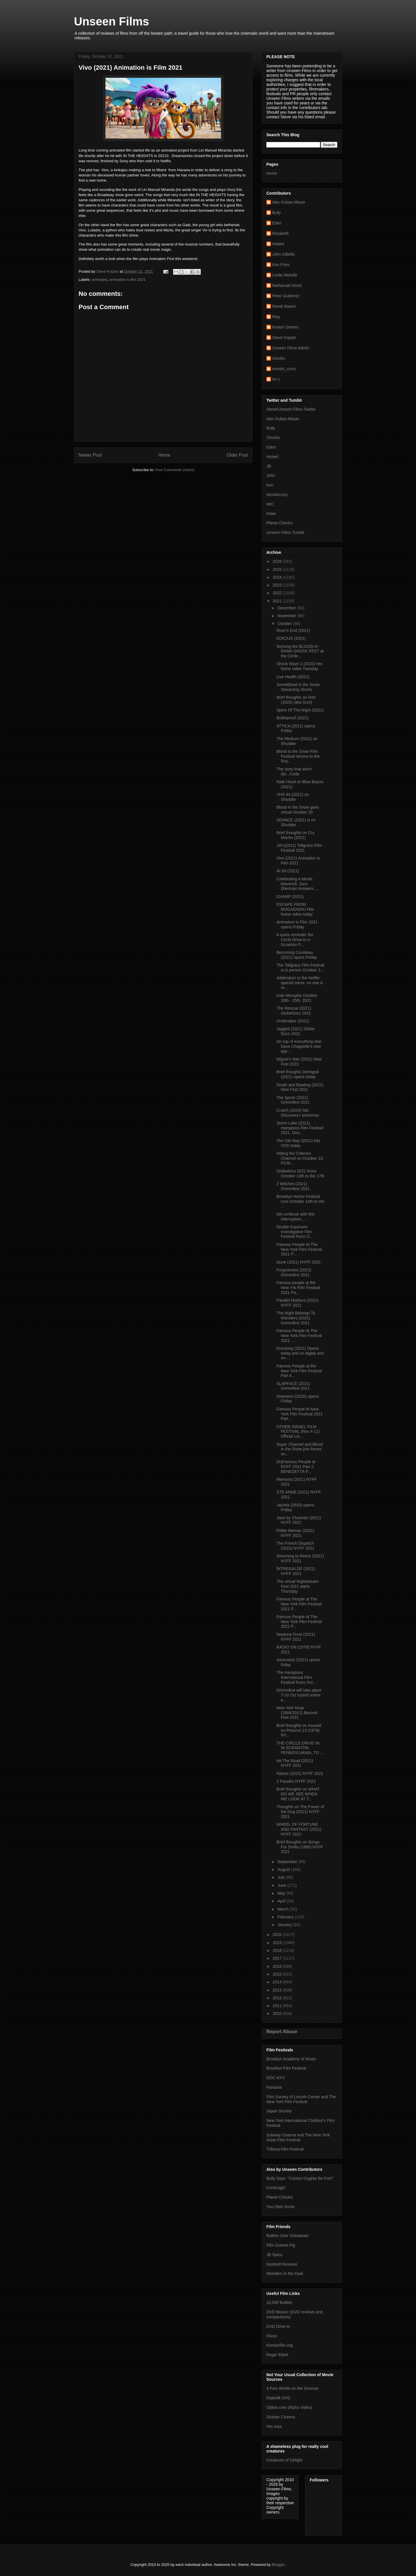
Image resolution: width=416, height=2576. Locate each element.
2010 (278, 2013)
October (285, 623)
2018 (278, 1950)
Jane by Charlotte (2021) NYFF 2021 (298, 1520)
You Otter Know (280, 2206)
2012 (278, 1998)
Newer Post (90, 455)
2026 (278, 561)
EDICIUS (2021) (291, 638)
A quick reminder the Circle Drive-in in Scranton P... (294, 939)
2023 (278, 585)
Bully (276, 212)
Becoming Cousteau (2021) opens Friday (296, 955)
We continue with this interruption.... (295, 1216)
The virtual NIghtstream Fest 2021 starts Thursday (297, 1586)
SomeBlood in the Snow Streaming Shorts (298, 687)
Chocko (273, 437)
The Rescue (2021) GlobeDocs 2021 (293, 1010)
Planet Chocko (279, 523)
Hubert (278, 243)
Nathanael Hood (286, 285)
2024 (278, 577)
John (270, 475)
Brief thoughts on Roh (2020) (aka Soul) (295, 700)
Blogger (278, 2564)
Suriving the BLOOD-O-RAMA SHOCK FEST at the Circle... (300, 651)
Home (164, 455)
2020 (278, 1934)
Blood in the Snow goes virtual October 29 (297, 809)
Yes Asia (274, 2426)
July (281, 1877)
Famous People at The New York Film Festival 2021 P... (299, 1604)
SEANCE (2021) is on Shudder (295, 822)
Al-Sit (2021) (287, 870)
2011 (278, 2005)
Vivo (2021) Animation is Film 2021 (298, 860)
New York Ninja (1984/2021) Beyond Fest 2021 (296, 1712)
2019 (278, 1942)
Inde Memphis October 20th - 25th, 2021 (296, 998)
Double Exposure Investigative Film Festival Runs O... (294, 1232)
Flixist (271, 2336)
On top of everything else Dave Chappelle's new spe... (299, 1046)
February (286, 1917)
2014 (278, 1982)
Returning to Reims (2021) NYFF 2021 (300, 1558)
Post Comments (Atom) (174, 470)
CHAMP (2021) (290, 896)
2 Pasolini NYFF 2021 (296, 1781)
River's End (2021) (293, 630)
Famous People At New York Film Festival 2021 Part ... (299, 1414)
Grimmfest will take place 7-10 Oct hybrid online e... (299, 1695)
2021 (278, 601)
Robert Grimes (285, 327)
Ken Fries (280, 264)
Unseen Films (111, 21)
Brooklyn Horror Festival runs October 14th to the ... (300, 1201)
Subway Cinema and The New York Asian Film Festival (298, 2137)
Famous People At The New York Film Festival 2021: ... (299, 1335)
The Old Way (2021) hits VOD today (298, 1143)
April (282, 1901)
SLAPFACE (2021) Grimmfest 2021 (293, 1386)
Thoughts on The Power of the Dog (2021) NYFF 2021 (300, 1811)
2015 (278, 1974)
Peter (271, 513)
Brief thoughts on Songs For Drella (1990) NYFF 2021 (299, 1847)
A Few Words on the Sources (292, 2388)
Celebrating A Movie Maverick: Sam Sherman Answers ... (297, 884)
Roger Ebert (277, 2354)
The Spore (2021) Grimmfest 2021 (293, 1100)
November (287, 615)
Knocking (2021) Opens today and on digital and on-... (300, 1353)
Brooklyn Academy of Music (291, 2059)
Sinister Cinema (280, 2417)
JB (268, 466)
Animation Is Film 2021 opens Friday (296, 924)
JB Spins (274, 2254)
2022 (278, 593)
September (287, 1861)
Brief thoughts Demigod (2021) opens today (297, 1074)
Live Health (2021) (292, 676)
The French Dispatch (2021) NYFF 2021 (295, 1545)
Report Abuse (281, 2031)
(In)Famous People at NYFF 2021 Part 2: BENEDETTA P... (295, 1466)
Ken (270, 485)
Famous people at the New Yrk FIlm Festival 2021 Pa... (298, 1287)
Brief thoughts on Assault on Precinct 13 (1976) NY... (298, 1730)
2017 (278, 1958)
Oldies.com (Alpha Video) (289, 2407)
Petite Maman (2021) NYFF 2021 (295, 1533)
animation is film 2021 (127, 279)
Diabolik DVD (278, 2398)
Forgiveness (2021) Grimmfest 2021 (293, 1272)
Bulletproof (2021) (292, 718)
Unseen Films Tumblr (285, 532)
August (284, 1869)
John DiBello (283, 254)
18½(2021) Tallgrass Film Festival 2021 (299, 848)
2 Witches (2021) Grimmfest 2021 (293, 1186)
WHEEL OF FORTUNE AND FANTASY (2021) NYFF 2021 (298, 1829)
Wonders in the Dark (284, 2273)
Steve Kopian (284, 337)
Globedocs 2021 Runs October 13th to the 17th (300, 1173)
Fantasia (274, 2087)
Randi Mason (284, 306)
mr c (276, 379)
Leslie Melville (284, 275)
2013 (278, 1990)
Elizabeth (280, 233)
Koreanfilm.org (279, 2345)
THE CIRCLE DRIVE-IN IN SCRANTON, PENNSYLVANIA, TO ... (300, 1748)
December (287, 608)
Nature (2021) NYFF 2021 (299, 1773)
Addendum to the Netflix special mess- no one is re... (299, 983)
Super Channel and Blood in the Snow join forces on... (299, 1449)
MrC (270, 504)
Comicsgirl (275, 2187)
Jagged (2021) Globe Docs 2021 (295, 1031)
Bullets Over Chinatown (287, 2235)
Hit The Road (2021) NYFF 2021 (294, 1763)
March (283, 1909)
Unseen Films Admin (290, 348)
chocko (278, 358)
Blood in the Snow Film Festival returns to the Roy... (298, 756)
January (285, 1924)
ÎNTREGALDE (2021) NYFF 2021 (295, 1571)
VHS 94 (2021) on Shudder (292, 797)
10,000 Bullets (279, 2302)
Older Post (237, 455)
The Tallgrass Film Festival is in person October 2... (300, 967)
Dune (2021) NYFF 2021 (298, 1262)
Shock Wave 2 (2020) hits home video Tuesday (299, 666)
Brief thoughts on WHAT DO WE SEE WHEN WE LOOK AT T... (298, 1794)
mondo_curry (284, 368)
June (282, 1885)
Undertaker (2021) (292, 1021)
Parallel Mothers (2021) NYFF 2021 (297, 1303)
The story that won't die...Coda (294, 771)
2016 (278, 1966)
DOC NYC (275, 2077)
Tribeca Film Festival (285, 2149)
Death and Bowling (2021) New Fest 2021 (299, 1087)
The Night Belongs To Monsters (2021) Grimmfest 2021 (295, 1318)
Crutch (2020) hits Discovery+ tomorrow (297, 1113)
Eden (277, 223)
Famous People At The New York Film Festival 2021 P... (299, 1249)
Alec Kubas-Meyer (288, 202)
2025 (278, 569)
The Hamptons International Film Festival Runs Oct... (296, 1677)
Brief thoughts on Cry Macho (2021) (295, 835)
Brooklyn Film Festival (286, 2068)
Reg (276, 316)
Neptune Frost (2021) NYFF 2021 (295, 1637)
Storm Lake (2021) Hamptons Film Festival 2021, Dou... (299, 1128)
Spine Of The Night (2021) (300, 710)
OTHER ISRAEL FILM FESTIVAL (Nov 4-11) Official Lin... (298, 1431)
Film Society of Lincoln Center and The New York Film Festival (301, 2099)
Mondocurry (277, 494)
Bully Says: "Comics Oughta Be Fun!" (299, 2178)
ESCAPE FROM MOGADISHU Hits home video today (295, 909)
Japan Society (279, 2111)
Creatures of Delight (284, 2460)
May (281, 1893)
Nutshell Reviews (281, 2264)
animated (99, 279)
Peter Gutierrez (286, 296)
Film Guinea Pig (280, 2245)
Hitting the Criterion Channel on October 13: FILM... (300, 1158)
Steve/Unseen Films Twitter (290, 409)
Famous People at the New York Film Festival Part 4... (299, 1371)
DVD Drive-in (278, 2326)
